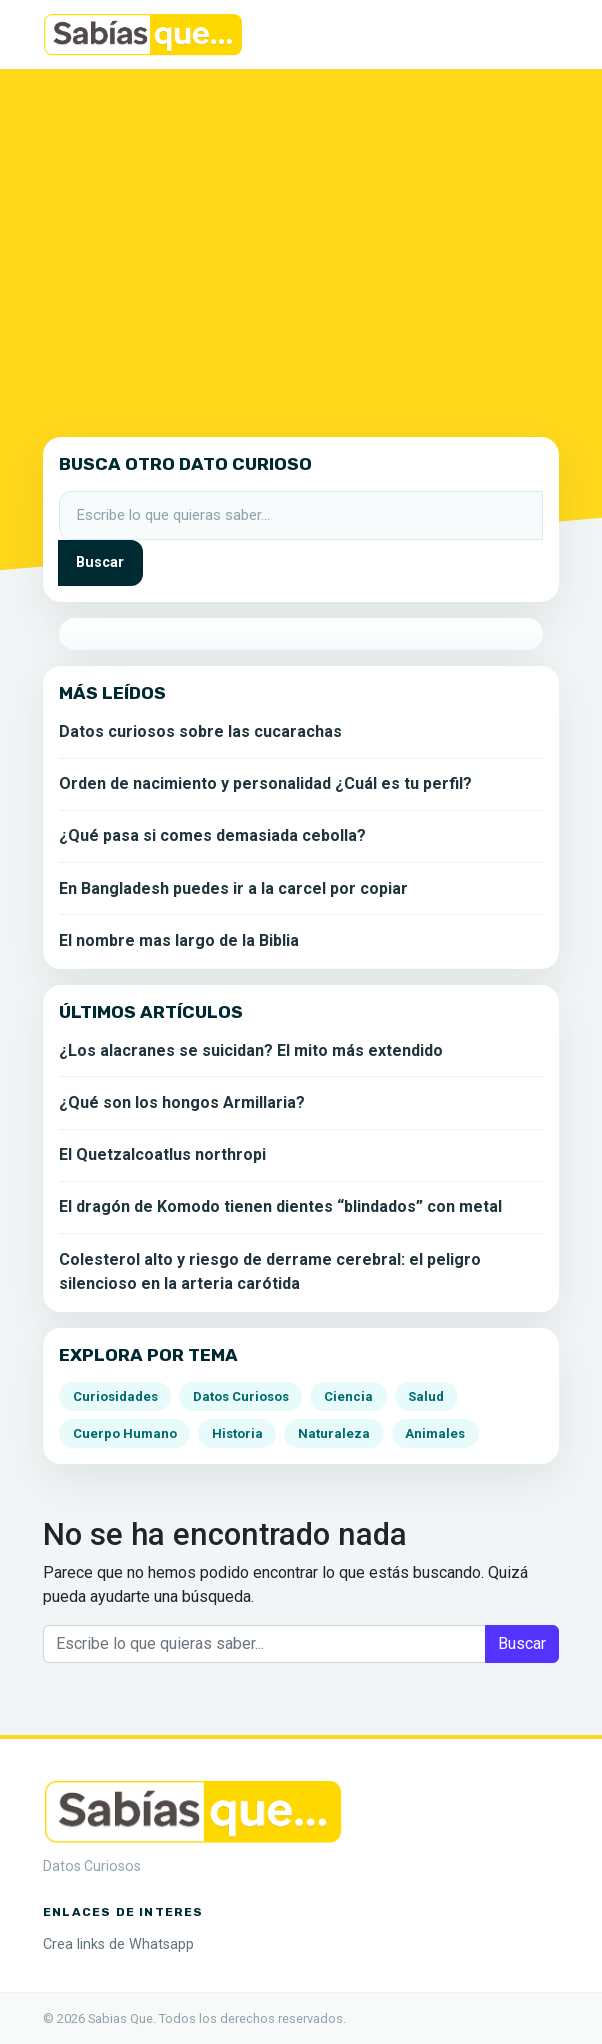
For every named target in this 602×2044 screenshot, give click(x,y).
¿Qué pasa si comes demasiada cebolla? (212, 835)
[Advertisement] (301, 249)
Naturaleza (334, 1433)
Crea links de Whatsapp (118, 1944)
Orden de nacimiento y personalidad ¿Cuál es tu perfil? (265, 783)
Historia (237, 1433)
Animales (435, 1433)
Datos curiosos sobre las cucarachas (200, 731)
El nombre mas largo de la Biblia (179, 940)
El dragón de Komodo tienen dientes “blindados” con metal (280, 1206)
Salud (426, 1396)
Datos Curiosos (241, 1396)
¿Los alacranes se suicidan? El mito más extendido (251, 1050)
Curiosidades (115, 1396)
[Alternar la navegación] (531, 35)
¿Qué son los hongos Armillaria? (182, 1102)
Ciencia (348, 1396)
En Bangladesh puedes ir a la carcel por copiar (233, 888)
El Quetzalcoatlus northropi (162, 1154)
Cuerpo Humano (125, 1433)
